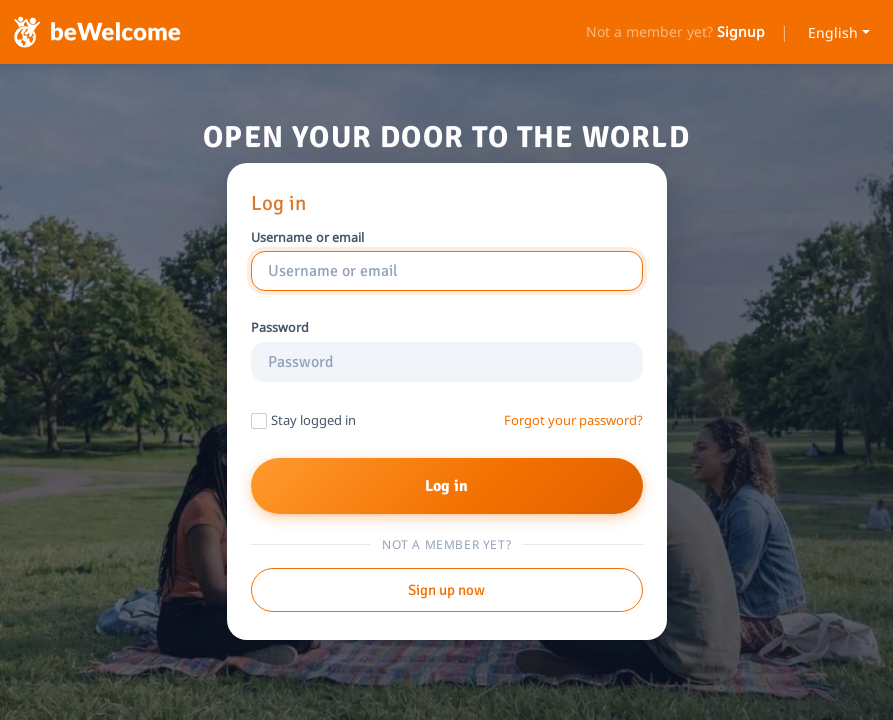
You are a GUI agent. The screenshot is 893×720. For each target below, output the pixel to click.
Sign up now (446, 590)
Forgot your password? (573, 420)
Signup (741, 32)
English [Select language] (833, 32)
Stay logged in (313, 420)
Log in (447, 486)
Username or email (308, 238)
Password (280, 328)
